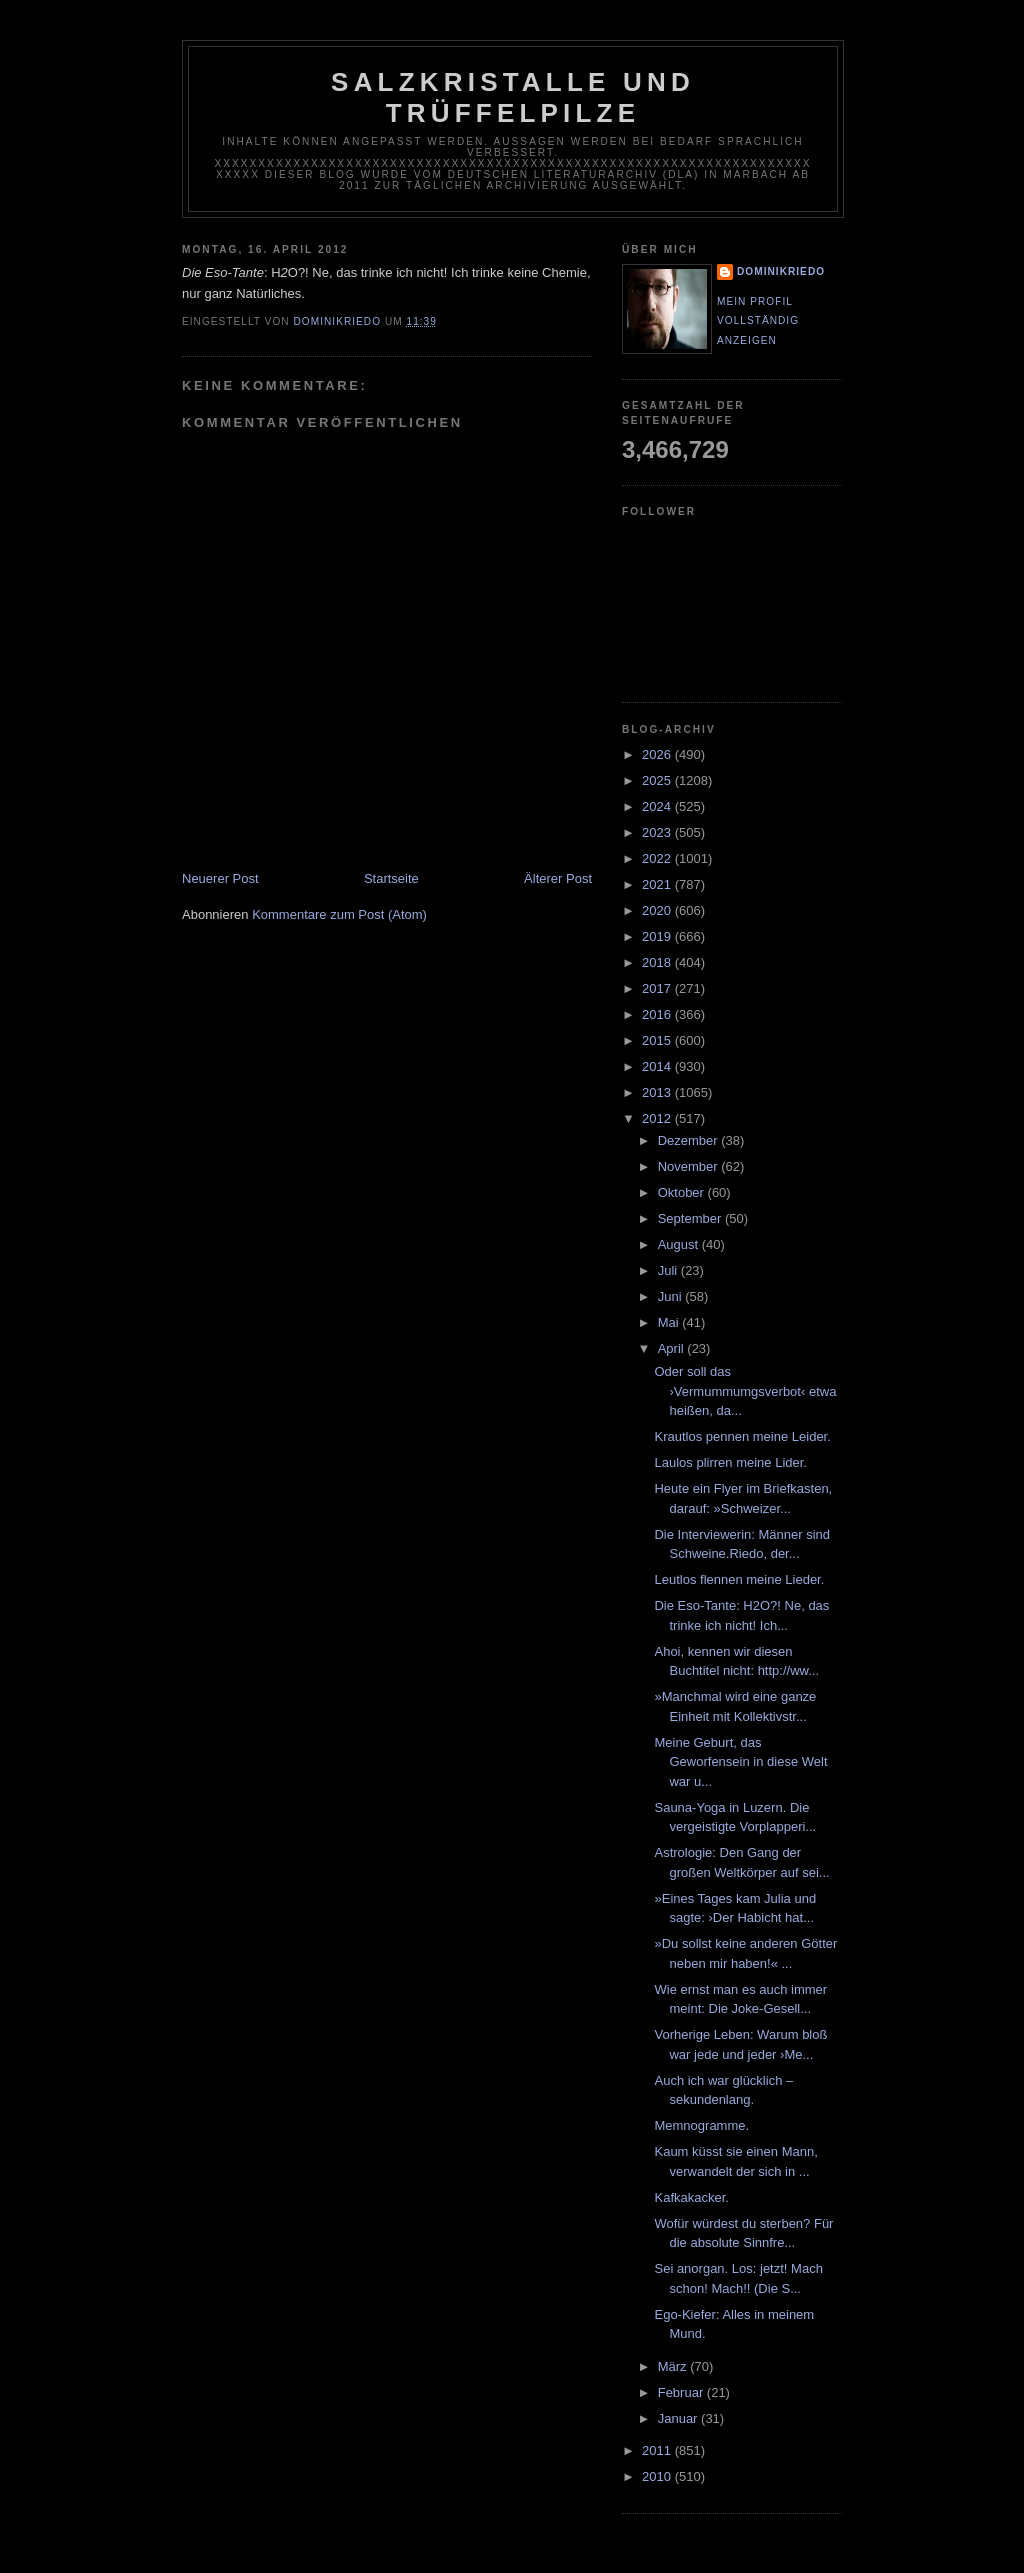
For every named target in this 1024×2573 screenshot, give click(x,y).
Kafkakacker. (691, 2197)
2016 (658, 1014)
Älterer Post (558, 878)
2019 (658, 936)
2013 (658, 1092)
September (691, 1218)
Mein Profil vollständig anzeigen (758, 321)
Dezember (690, 1140)
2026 (658, 754)
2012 (658, 1118)
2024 (658, 806)
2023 (658, 832)
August (680, 1244)
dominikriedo (781, 271)
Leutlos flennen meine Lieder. (739, 1579)
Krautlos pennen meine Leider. (742, 1436)
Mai (670, 1322)
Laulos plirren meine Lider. (730, 1462)
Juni (671, 1296)
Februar (682, 2392)
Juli (669, 1270)
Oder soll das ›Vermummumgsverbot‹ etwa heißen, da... (745, 1391)
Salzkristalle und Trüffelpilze (513, 97)
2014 (658, 1066)
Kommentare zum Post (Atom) (339, 914)
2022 (658, 858)
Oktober (683, 1192)
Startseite (391, 878)
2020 (658, 910)
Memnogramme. (701, 2125)
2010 (658, 2476)
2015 (658, 1040)
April (673, 1348)
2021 (658, 884)
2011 (658, 2450)
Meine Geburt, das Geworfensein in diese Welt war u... (740, 1762)
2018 (658, 962)
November (690, 1166)
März (674, 2366)
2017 (658, 988)
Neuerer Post (220, 878)
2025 (658, 780)
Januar (679, 2418)
